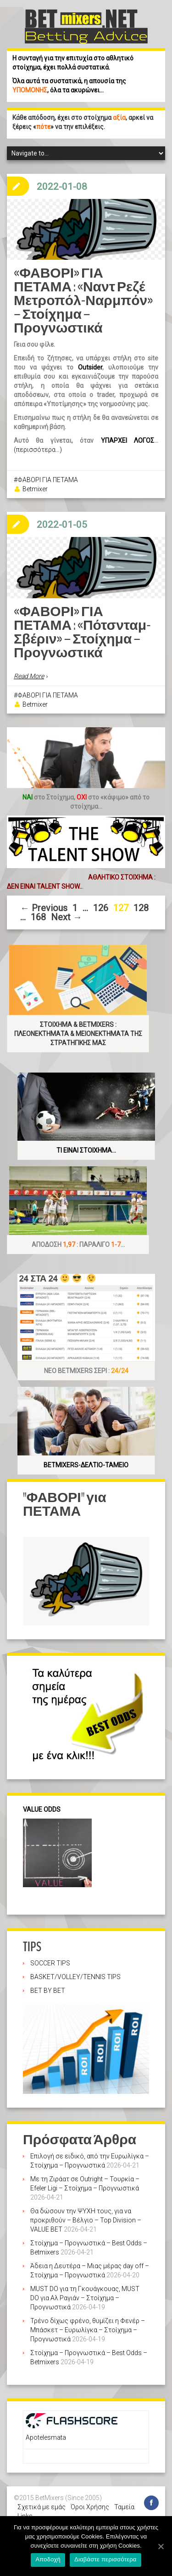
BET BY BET (47, 1990)
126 (100, 907)
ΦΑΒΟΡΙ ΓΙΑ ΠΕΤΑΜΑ (47, 479)
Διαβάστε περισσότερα (105, 2559)
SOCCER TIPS (50, 1963)
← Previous (43, 907)
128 (141, 907)
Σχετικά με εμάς (41, 2507)
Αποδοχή (48, 2559)
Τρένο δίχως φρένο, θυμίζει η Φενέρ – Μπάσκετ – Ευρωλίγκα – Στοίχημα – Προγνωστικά (87, 2330)
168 (38, 917)
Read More (29, 676)
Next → (66, 917)
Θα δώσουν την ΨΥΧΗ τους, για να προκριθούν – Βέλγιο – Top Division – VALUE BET (85, 2220)
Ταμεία (124, 2507)
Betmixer (35, 489)
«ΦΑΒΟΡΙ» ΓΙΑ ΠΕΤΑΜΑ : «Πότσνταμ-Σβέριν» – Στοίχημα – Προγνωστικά (82, 632)
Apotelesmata (46, 2437)
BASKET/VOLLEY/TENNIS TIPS (75, 1976)
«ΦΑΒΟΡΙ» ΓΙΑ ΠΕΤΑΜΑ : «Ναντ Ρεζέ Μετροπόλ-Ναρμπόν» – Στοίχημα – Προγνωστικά (83, 301)
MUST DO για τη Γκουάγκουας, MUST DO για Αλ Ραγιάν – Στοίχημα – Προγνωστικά (84, 2298)
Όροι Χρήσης (90, 2507)
